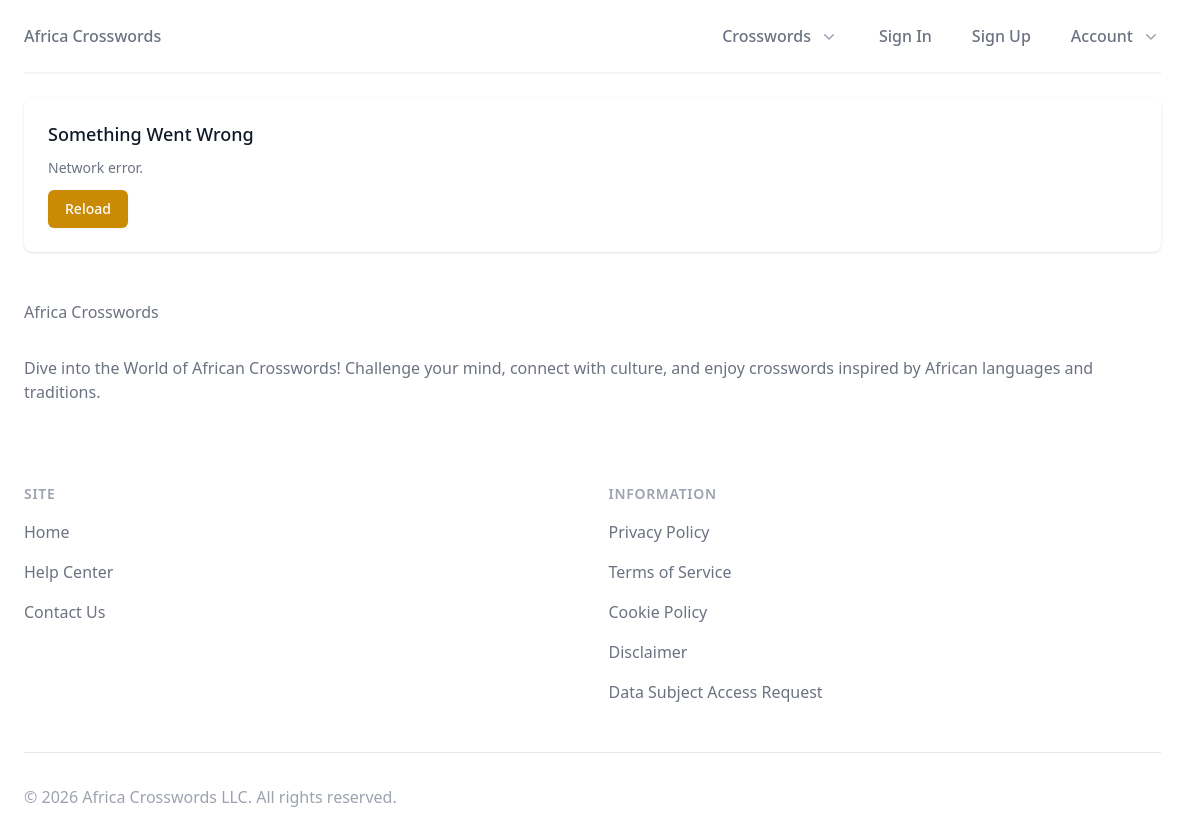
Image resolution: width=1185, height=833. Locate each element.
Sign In (905, 36)
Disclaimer (648, 652)
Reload (88, 208)
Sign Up (1001, 36)
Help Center (68, 572)
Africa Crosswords (92, 36)
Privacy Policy (659, 532)
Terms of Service (670, 572)
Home (47, 532)
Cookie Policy (658, 612)
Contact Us (64, 612)
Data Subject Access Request (716, 692)
